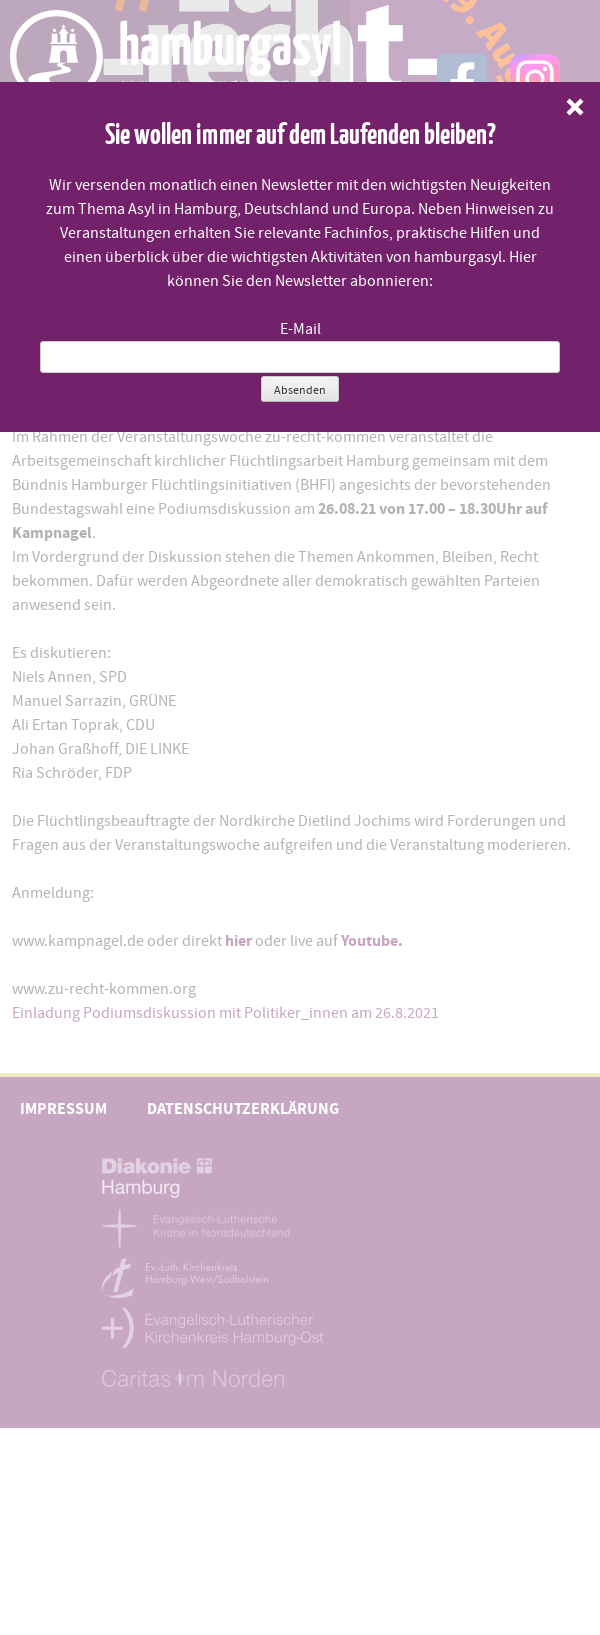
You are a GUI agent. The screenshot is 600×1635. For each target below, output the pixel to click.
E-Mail (300, 329)
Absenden (300, 390)
